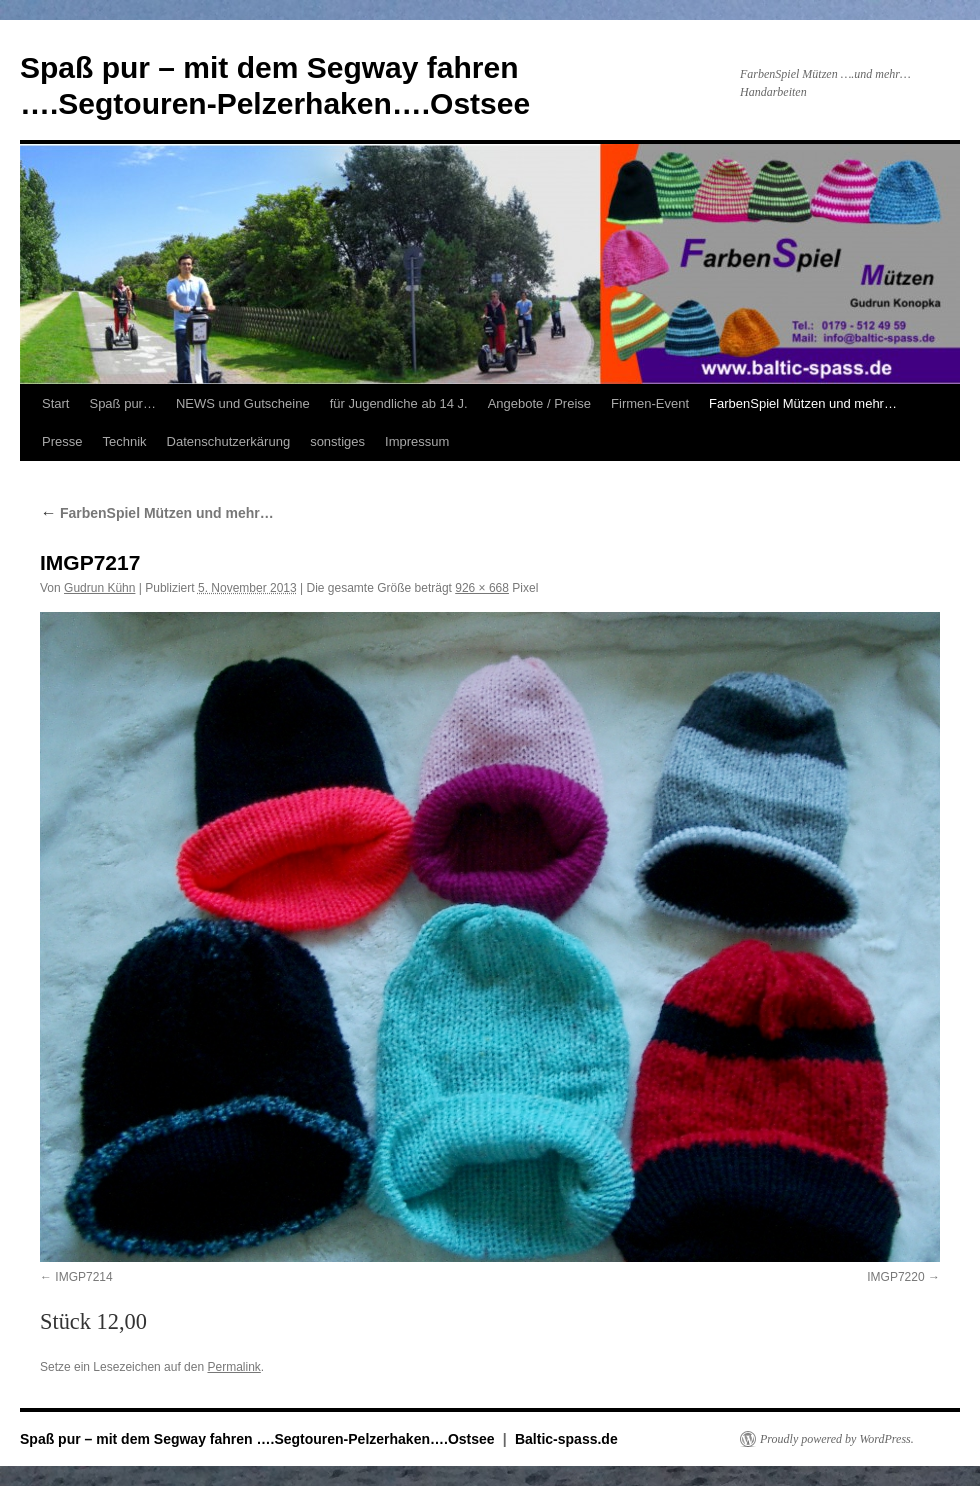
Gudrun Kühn (99, 588)
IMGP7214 (83, 1277)
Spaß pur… (122, 403)
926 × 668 (482, 588)
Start (55, 403)
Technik (124, 441)
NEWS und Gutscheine (243, 403)
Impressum (417, 441)
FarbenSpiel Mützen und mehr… (803, 403)
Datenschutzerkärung (229, 441)
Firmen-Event (650, 403)
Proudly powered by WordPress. (837, 1439)
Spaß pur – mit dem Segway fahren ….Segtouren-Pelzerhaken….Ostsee (259, 1439)
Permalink (233, 1367)
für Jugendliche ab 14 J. (399, 403)
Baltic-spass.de (566, 1439)
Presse (62, 441)
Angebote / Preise (539, 403)
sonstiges (337, 441)
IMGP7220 (895, 1277)
